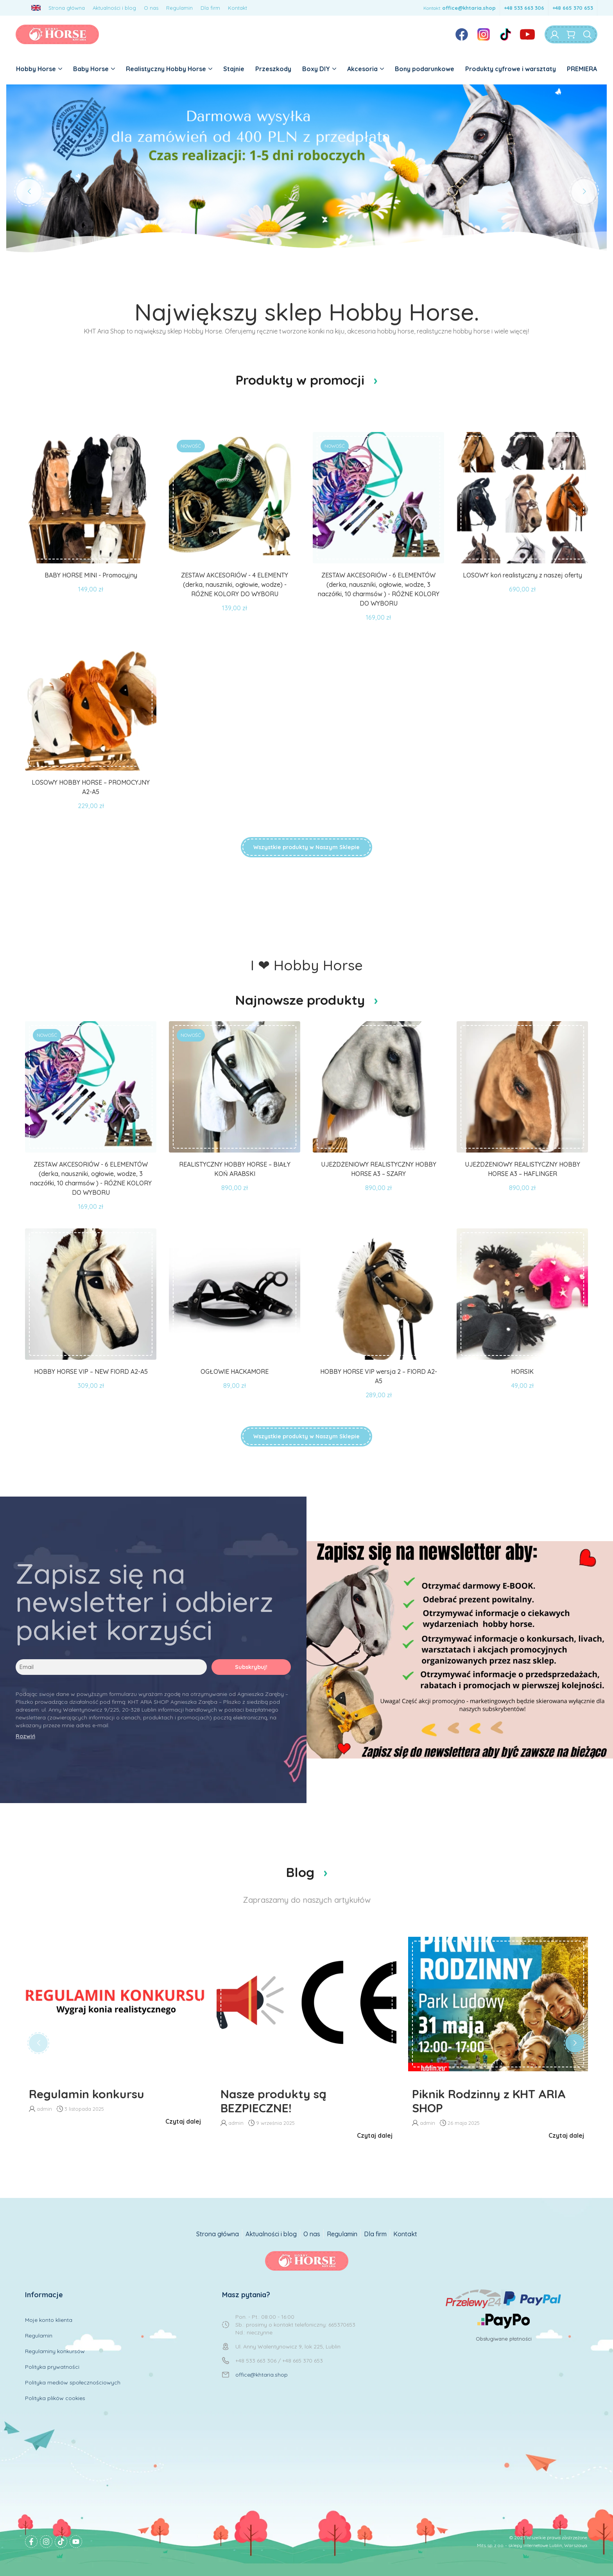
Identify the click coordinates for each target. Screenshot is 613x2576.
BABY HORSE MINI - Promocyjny (91, 575)
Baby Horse (94, 69)
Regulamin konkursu (86, 2094)
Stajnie (233, 69)
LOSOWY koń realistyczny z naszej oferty (522, 575)
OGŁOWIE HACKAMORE (235, 1371)
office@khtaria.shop (469, 8)
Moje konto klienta (48, 2319)
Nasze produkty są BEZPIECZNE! (273, 2101)
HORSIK (522, 1371)
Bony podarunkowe (424, 69)
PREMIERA (582, 69)
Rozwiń (25, 1736)
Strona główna (66, 8)
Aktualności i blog (114, 8)
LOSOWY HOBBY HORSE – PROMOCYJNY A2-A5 (91, 787)
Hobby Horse (39, 69)
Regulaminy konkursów (55, 2351)
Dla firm (210, 8)
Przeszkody (273, 69)
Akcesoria (365, 69)
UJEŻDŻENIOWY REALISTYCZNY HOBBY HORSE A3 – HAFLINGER (522, 1169)
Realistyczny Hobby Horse (169, 69)
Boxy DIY (319, 69)
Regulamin (179, 8)
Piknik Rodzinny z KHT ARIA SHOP (489, 2101)
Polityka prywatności (52, 2366)
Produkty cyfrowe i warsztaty (510, 69)
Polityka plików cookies (55, 2398)
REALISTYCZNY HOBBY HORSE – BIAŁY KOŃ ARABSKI (234, 1169)
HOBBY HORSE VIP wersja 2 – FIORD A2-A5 (378, 1376)
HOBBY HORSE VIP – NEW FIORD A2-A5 (91, 1371)
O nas (151, 8)
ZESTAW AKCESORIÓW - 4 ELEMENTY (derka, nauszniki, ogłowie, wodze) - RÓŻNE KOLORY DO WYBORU (234, 584)
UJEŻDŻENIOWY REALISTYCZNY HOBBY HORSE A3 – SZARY (378, 1169)
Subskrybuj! (251, 1667)
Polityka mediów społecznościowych (72, 2382)
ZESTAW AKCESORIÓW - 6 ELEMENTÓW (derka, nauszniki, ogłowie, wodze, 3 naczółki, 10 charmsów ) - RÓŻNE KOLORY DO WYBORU (378, 589)
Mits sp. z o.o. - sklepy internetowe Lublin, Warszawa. (532, 2545)
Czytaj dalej (183, 2121)
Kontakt (237, 8)
